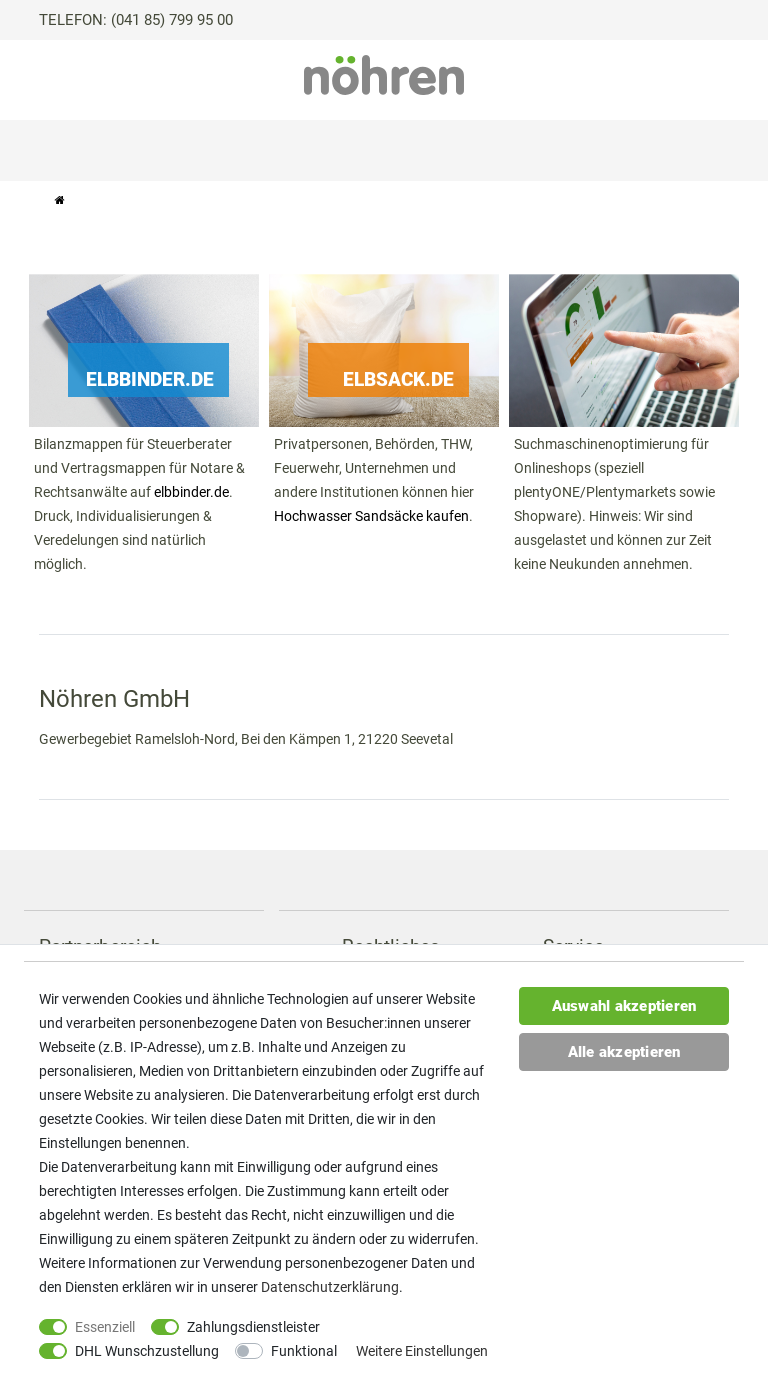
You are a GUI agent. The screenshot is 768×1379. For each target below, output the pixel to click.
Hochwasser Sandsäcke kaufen (371, 516)
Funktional (304, 1351)
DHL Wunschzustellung (147, 1351)
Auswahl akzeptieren (624, 1006)
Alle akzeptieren (624, 1052)
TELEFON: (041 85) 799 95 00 (136, 20)
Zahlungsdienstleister (253, 1327)
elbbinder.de (191, 492)
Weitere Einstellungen (422, 1351)
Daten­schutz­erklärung (330, 1287)
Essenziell (105, 1327)
